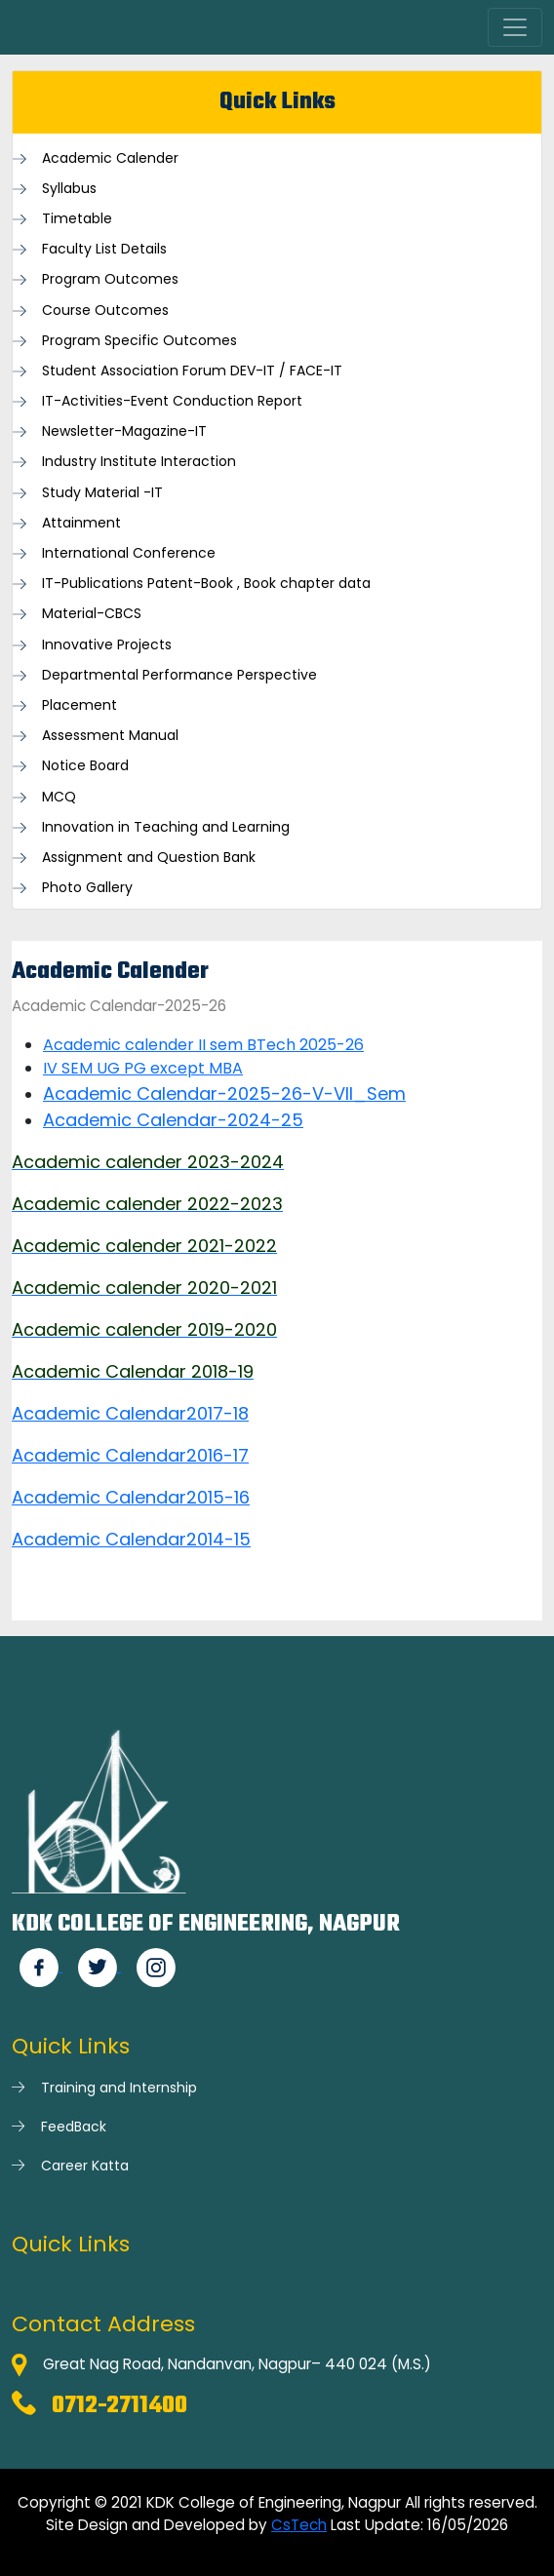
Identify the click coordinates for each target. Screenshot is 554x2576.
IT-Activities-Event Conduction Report (172, 401)
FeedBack (73, 2126)
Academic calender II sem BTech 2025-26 (203, 1045)
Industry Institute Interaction (139, 461)
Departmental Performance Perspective (179, 675)
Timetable (77, 219)
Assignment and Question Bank (149, 857)
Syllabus (69, 188)
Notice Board (85, 766)
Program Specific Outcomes (139, 341)
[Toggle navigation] (515, 27)
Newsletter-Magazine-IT (124, 431)
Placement (79, 705)
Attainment (81, 523)
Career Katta (85, 2165)
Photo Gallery (87, 887)
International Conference (129, 553)
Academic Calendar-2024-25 (173, 1120)
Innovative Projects (107, 645)
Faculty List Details (104, 249)
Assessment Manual (110, 735)
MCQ (59, 797)
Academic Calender (110, 158)
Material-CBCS (91, 614)
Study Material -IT (102, 493)
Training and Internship (119, 2087)
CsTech (299, 2525)
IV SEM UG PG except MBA (143, 1068)
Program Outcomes (110, 279)
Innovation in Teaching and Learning (166, 827)
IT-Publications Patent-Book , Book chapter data (206, 583)
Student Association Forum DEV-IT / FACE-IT (192, 371)
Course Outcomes (105, 310)
